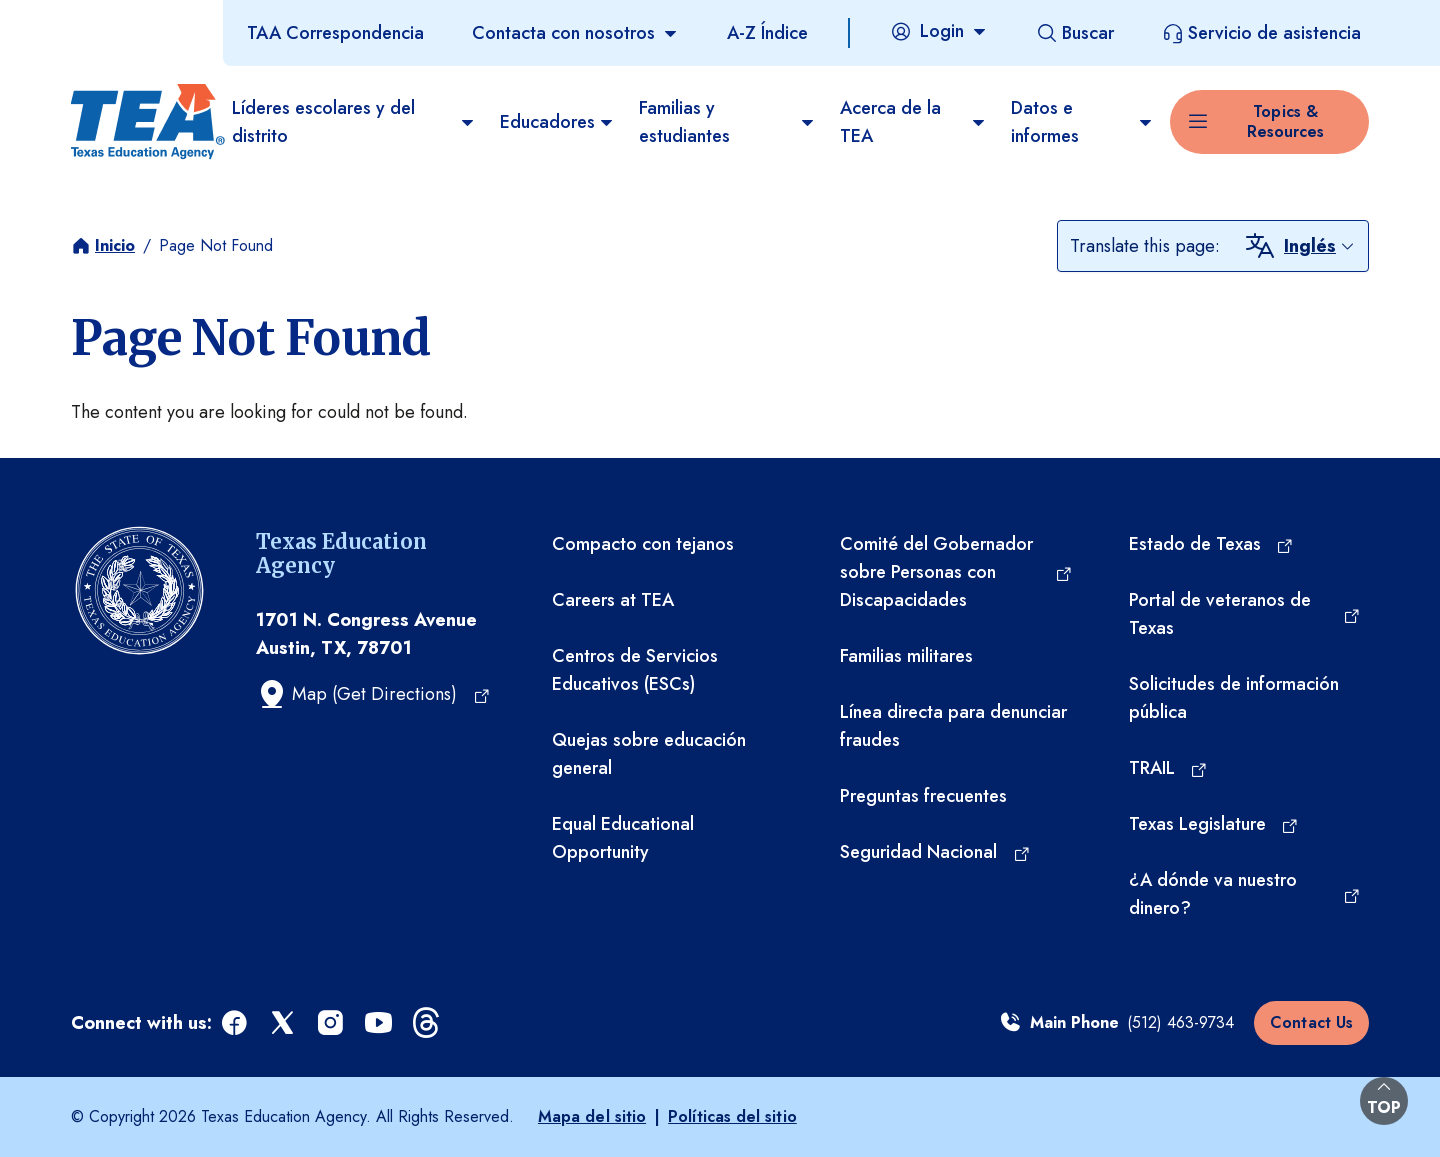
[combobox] (1320, 246)
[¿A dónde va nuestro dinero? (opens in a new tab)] (1245, 894)
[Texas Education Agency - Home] (143, 122)
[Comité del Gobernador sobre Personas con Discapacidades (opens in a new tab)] (956, 572)
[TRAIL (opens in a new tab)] (1169, 768)
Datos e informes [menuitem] (1082, 122)
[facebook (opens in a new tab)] (236, 1023)
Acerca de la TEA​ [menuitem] (913, 122)
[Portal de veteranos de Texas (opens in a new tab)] (1245, 614)
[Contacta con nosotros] (575, 33)
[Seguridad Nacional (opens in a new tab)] (935, 852)
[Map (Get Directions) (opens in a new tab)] (373, 694)
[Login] (939, 31)
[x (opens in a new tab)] (284, 1023)
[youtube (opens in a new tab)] (380, 1023)
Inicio (115, 245)
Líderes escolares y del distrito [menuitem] (354, 122)
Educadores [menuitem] (557, 122)
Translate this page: (1145, 246)
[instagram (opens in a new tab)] (332, 1023)
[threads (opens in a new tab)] (428, 1023)
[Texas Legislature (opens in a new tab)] (1214, 824)
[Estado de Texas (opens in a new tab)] (1212, 544)
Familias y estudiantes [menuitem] (727, 122)
